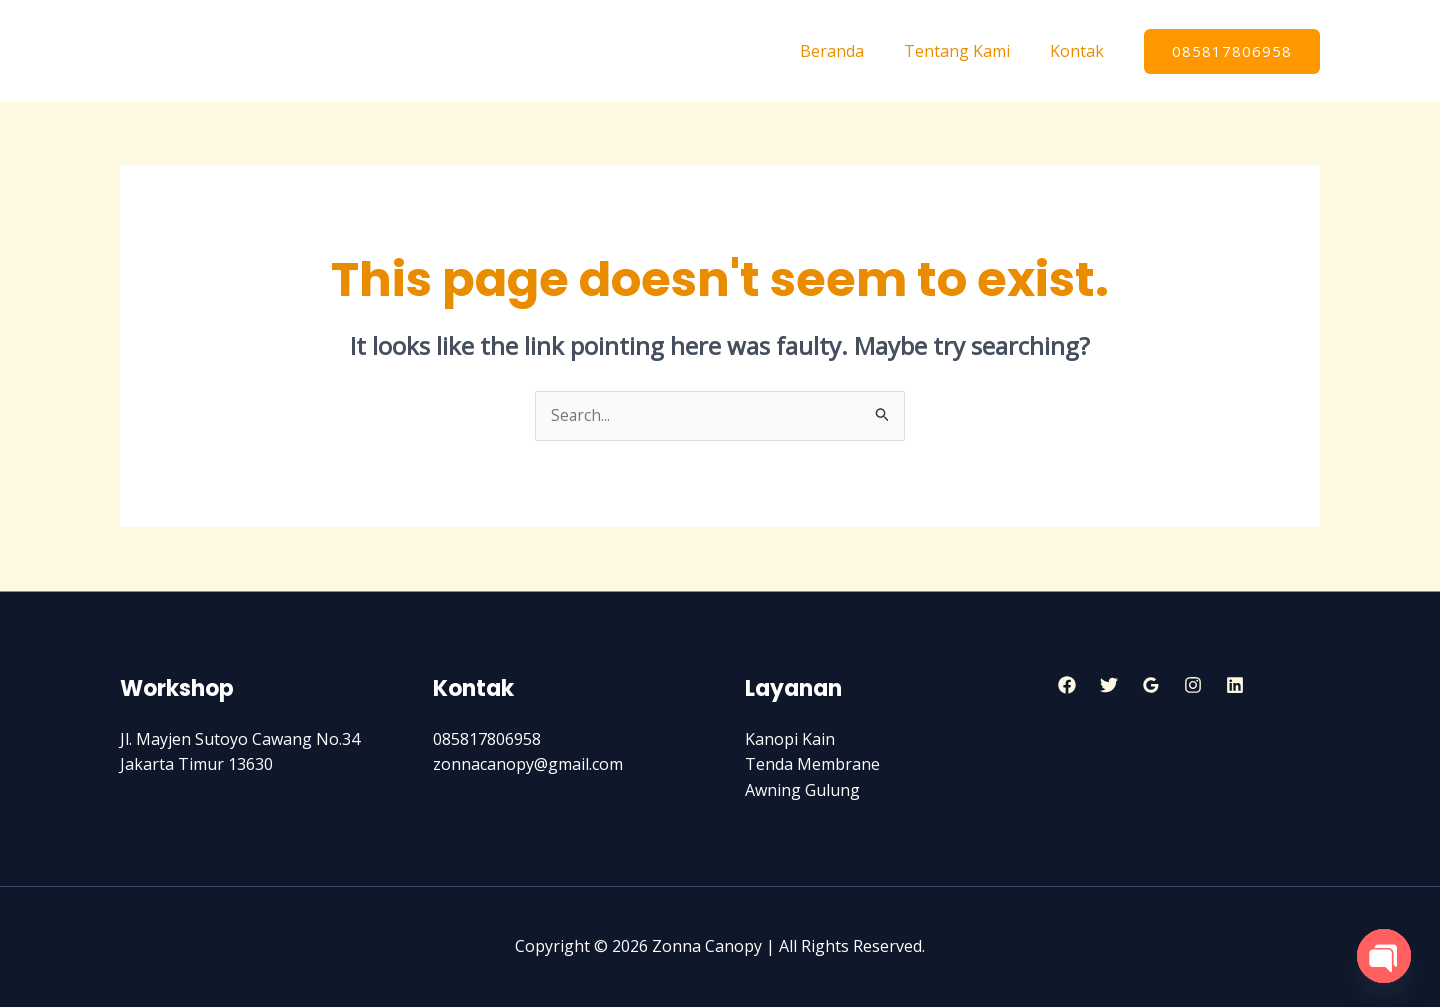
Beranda (852, 51)
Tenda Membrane (812, 765)
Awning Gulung (802, 791)
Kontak (1081, 51)
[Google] (1151, 686)
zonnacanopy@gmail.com (528, 765)
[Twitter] (1109, 686)
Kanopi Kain (790, 740)
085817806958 (487, 740)
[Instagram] (1193, 686)
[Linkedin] (1235, 686)
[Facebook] (1067, 686)
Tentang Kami (969, 51)
